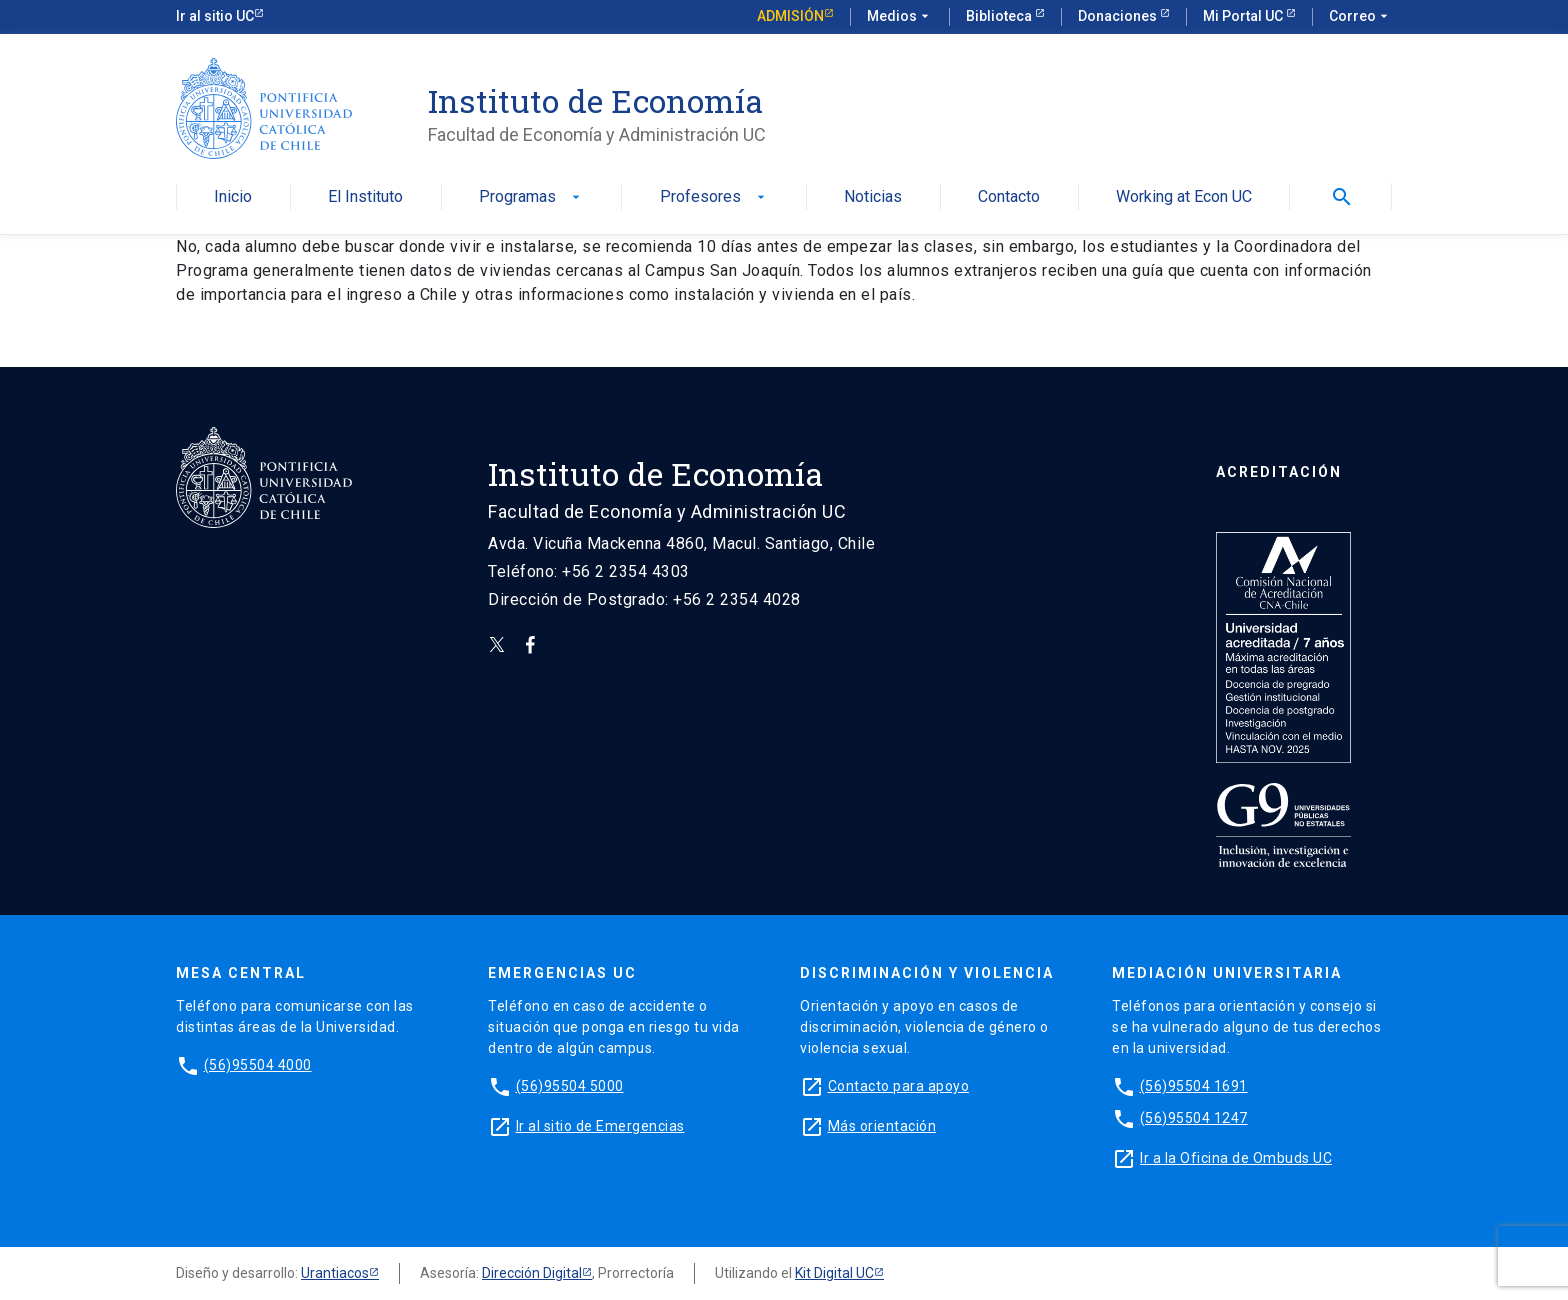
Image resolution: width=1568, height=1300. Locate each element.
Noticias (873, 197)
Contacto (1009, 197)
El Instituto (365, 197)
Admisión (790, 16)
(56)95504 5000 (570, 1086)
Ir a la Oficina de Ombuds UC (1236, 1158)
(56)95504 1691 (1194, 1086)
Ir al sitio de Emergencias (600, 1126)
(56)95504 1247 (1194, 1118)
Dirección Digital (532, 1273)
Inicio (233, 197)
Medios (900, 17)
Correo (1360, 17)
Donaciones (1119, 16)
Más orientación (882, 1126)
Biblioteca (1000, 16)
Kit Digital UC (834, 1273)
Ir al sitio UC (215, 16)
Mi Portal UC (1244, 16)
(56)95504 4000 (258, 1065)
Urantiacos (335, 1273)
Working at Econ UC (1184, 197)
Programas (531, 197)
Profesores (714, 197)
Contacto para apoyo (899, 1086)
